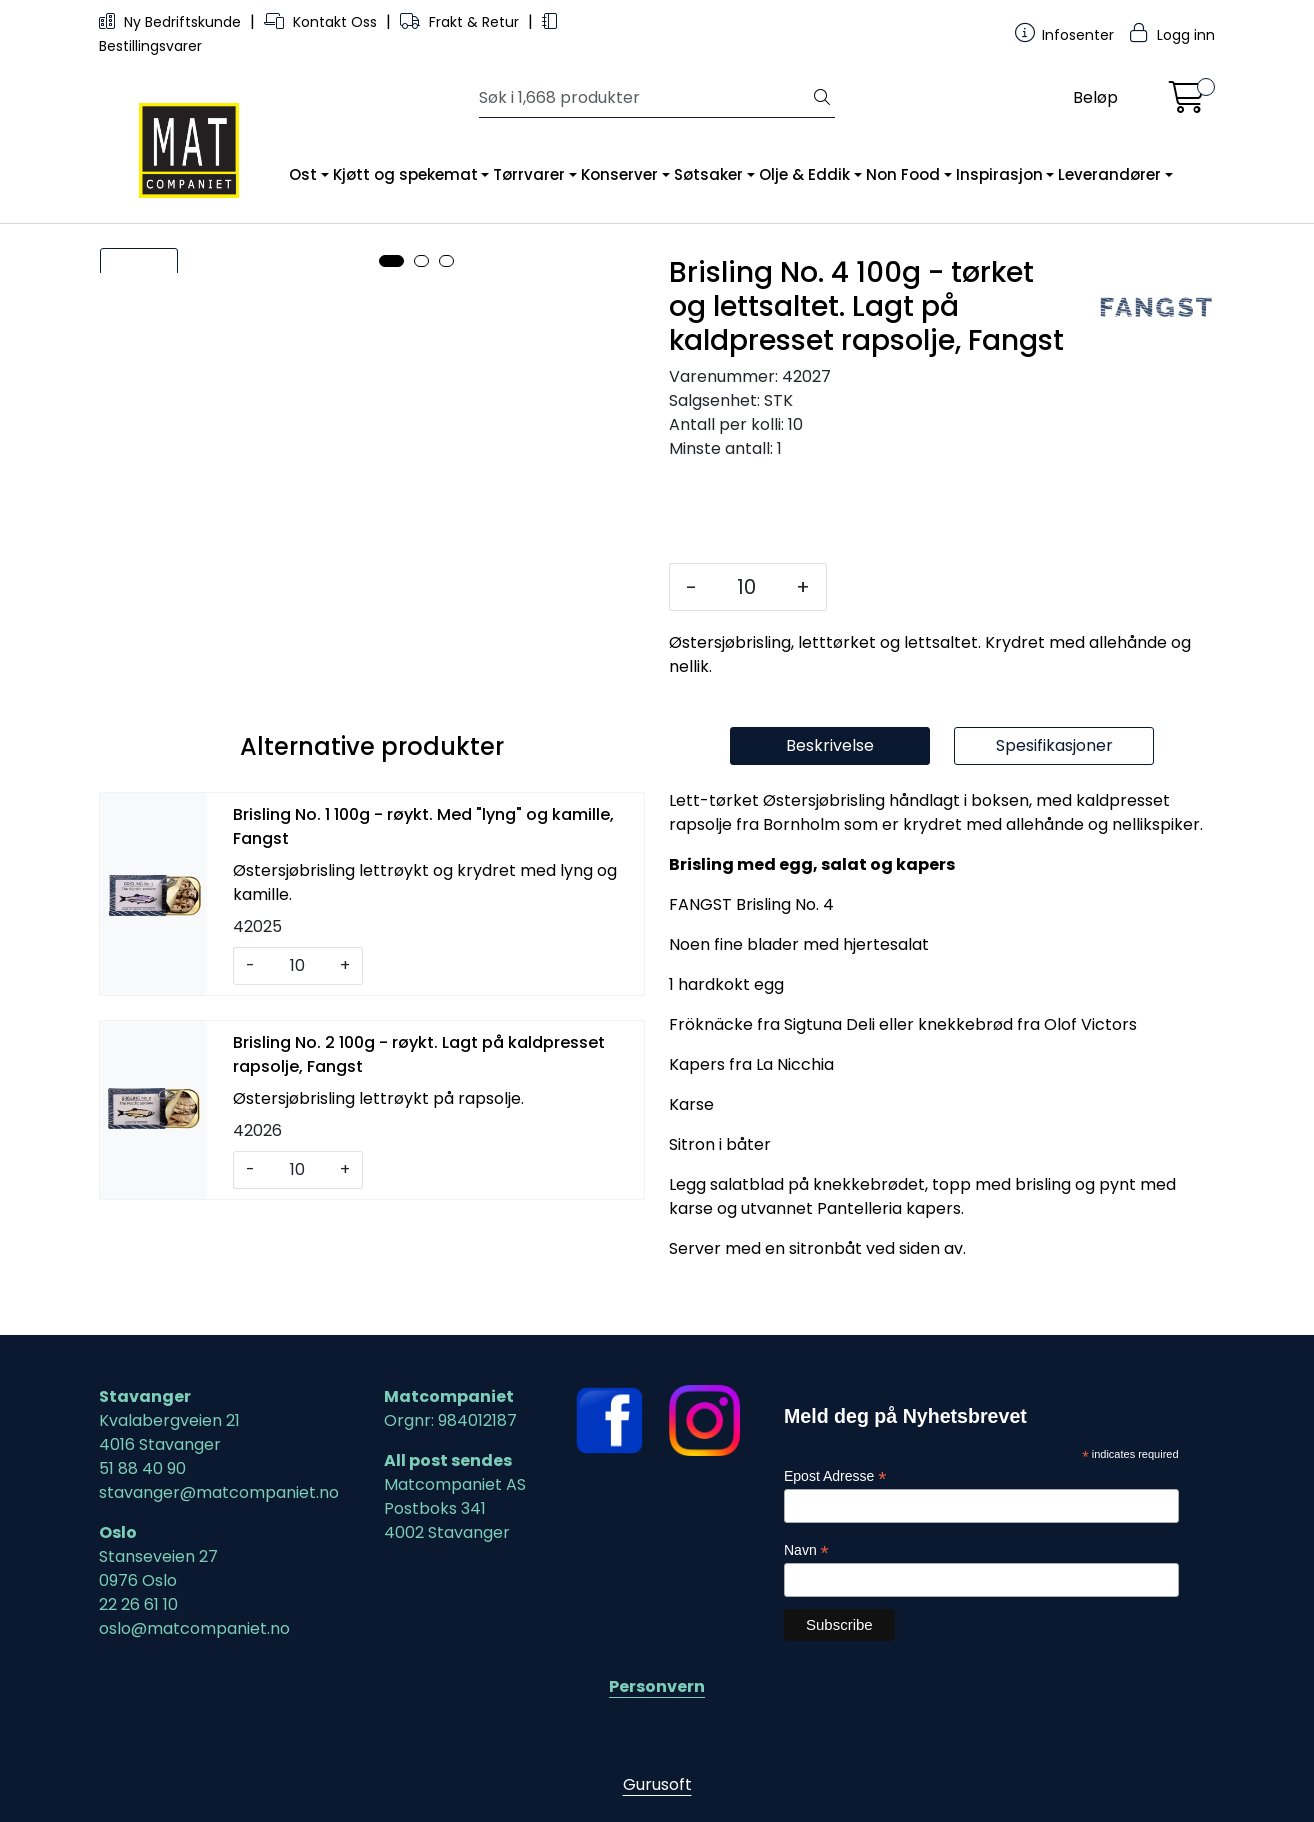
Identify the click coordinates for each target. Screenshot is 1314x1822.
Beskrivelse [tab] (830, 794)
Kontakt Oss (322, 22)
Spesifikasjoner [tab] (1054, 794)
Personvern (657, 1686)
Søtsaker (708, 174)
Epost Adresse (835, 1476)
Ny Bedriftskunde (172, 22)
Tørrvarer (529, 174)
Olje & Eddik (804, 174)
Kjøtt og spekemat (405, 174)
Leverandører (1109, 174)
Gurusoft (657, 1784)
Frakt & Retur (461, 22)
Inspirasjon (999, 174)
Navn (806, 1550)
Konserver (619, 174)
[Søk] (644, 98)
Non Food (903, 174)
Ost (303, 174)
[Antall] (746, 587)
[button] (391, 716)
